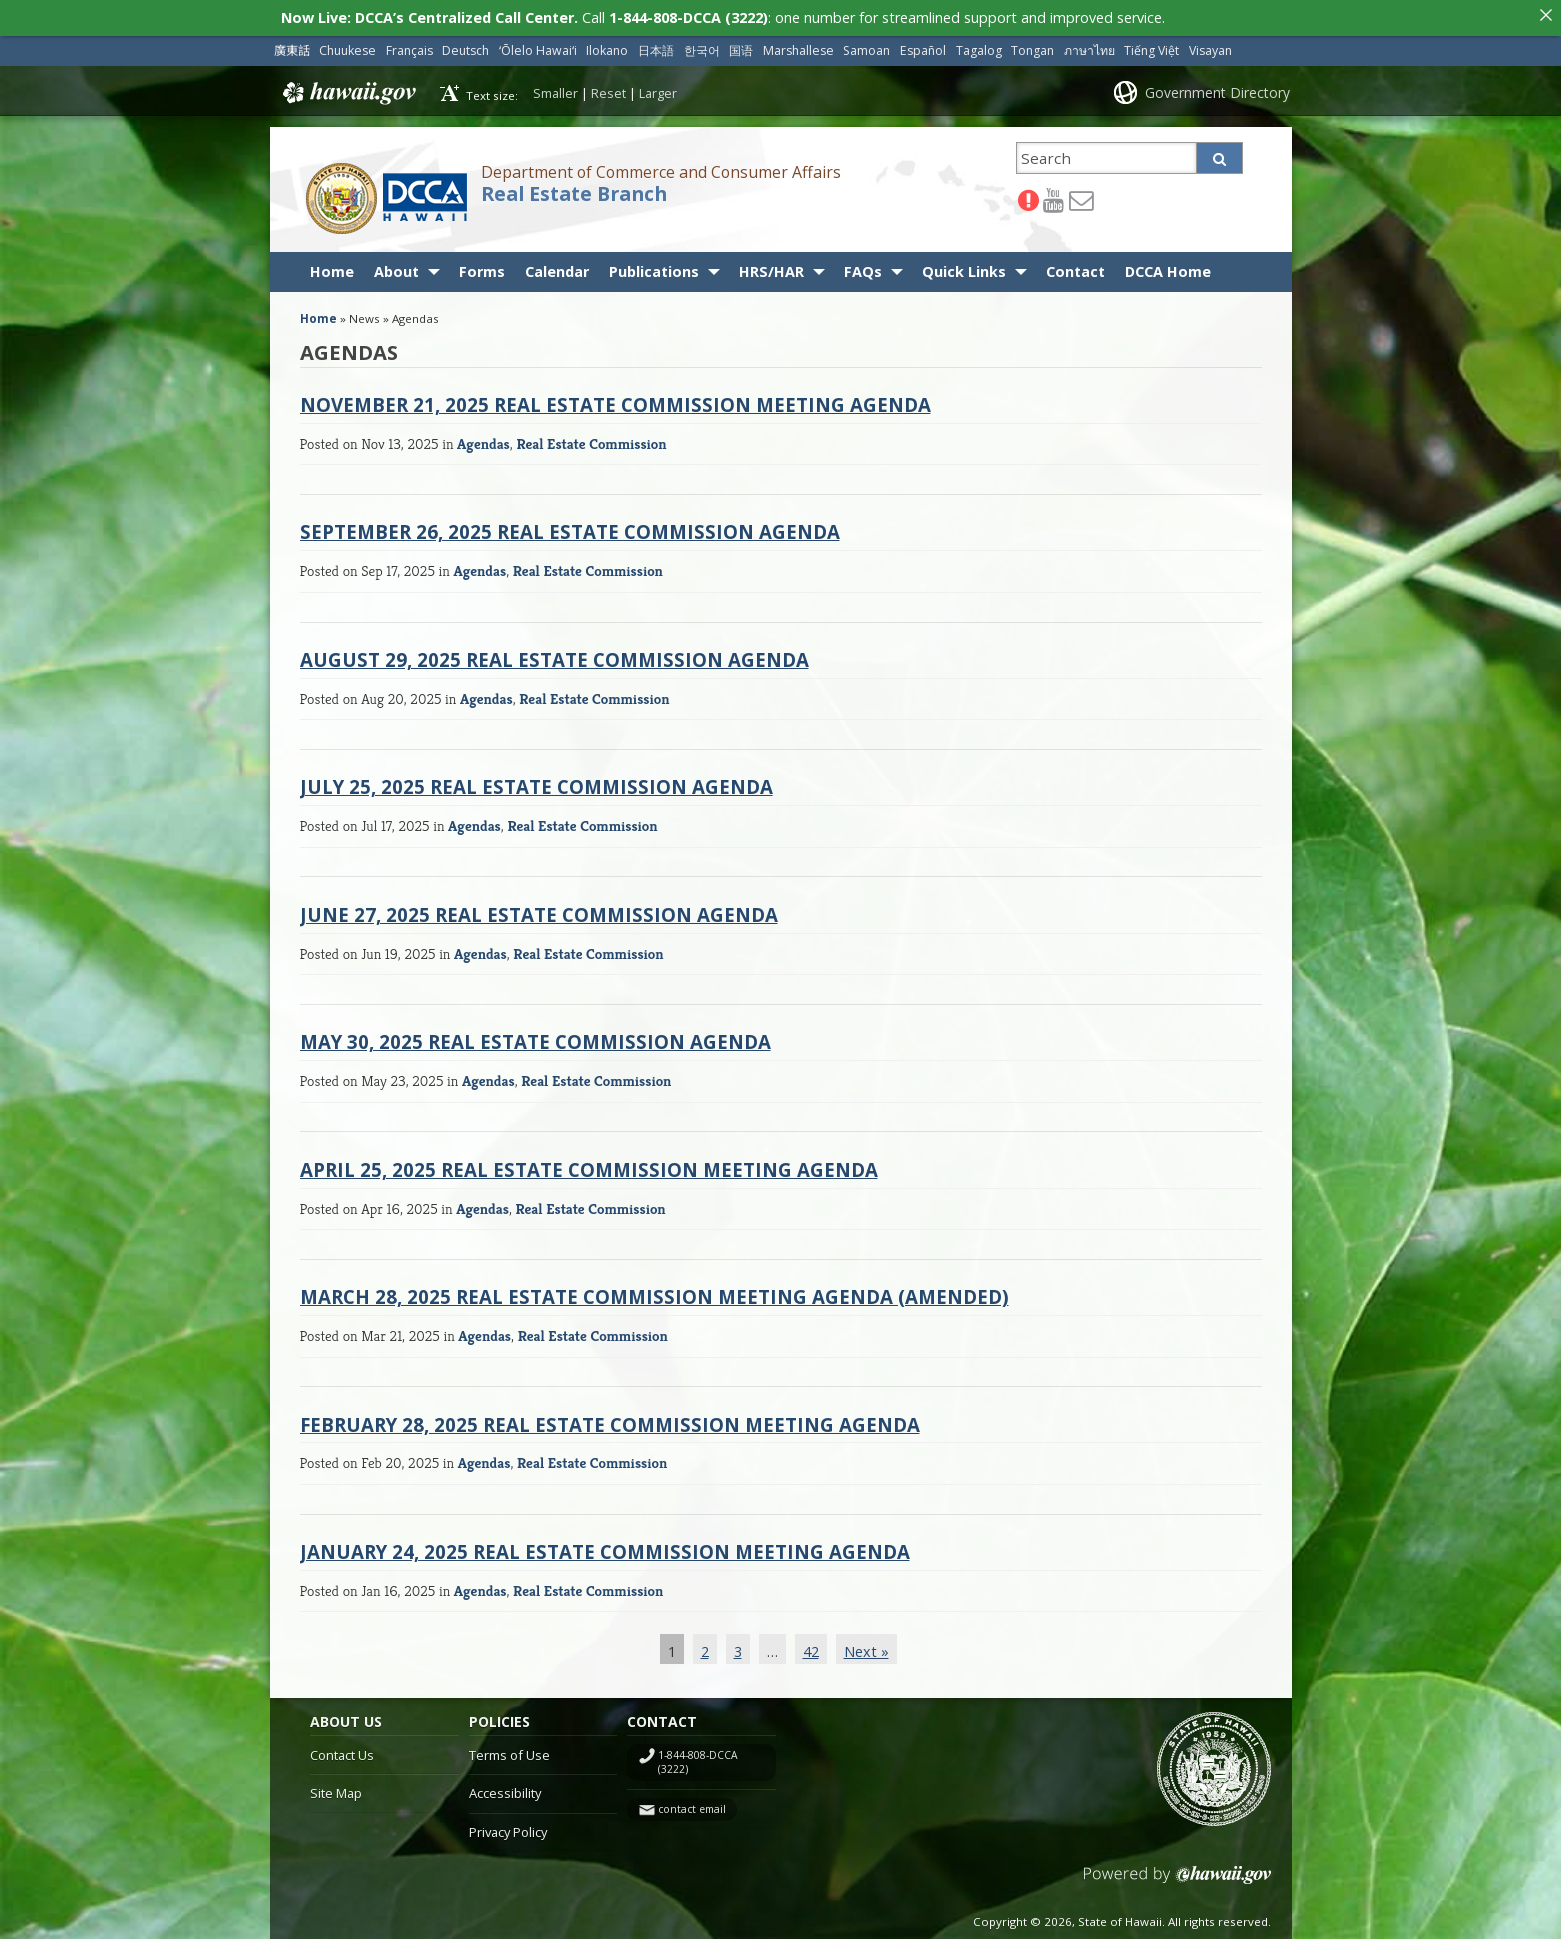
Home (332, 267)
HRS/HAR (771, 267)
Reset (608, 89)
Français (409, 46)
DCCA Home (1168, 267)
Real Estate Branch (574, 190)
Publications (654, 267)
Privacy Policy (508, 1828)
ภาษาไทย (1089, 46)
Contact (1075, 267)
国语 (741, 46)
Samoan (866, 46)
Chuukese (347, 46)
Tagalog (979, 46)
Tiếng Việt (1151, 46)
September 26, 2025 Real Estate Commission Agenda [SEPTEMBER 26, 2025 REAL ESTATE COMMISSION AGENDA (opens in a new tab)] (570, 527)
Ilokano (607, 46)
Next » (866, 1647)
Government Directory (1217, 88)
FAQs (863, 267)
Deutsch (465, 46)
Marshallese (798, 46)
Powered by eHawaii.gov (1177, 1878)
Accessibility (505, 1789)
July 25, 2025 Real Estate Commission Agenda (536, 782)
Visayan (1210, 46)
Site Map (336, 1789)
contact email (692, 1805)
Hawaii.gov (347, 89)
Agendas (483, 439)
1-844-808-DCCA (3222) (698, 1758)
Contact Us (342, 1751)
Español (923, 46)
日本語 (656, 46)
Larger (658, 89)
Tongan (1032, 46)
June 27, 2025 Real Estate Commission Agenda (539, 910)
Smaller (555, 89)
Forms (482, 267)
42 (811, 1647)
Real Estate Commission (591, 439)
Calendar (557, 267)
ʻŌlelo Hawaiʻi (538, 46)
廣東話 (292, 46)
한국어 (702, 46)
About (396, 267)
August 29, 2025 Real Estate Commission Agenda (554, 655)
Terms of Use (509, 1751)
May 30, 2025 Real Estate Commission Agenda (535, 1037)
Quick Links (964, 267)
